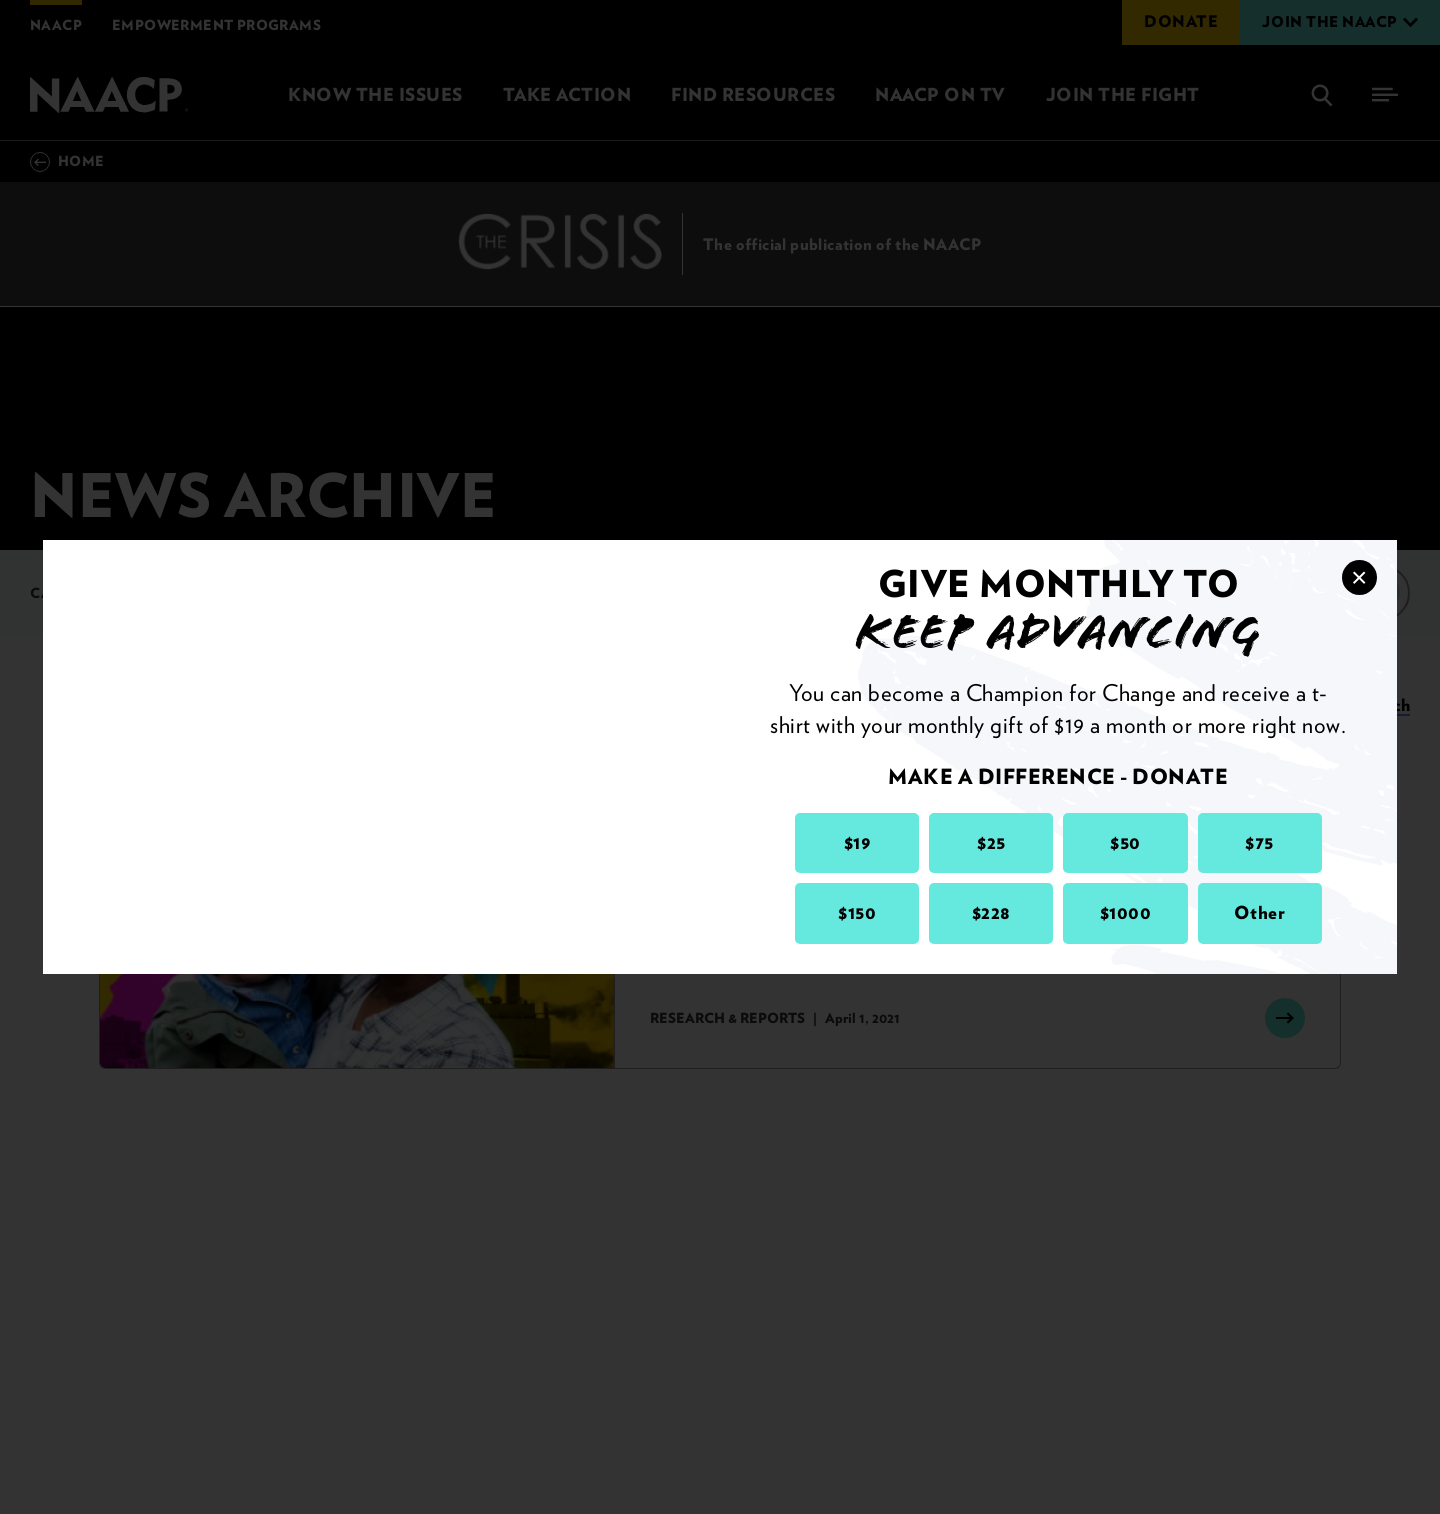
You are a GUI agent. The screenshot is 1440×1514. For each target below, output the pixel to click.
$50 (1125, 842)
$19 (857, 842)
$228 (991, 912)
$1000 (1126, 912)
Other (1260, 912)
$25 (991, 842)
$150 (857, 912)
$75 (1259, 842)
